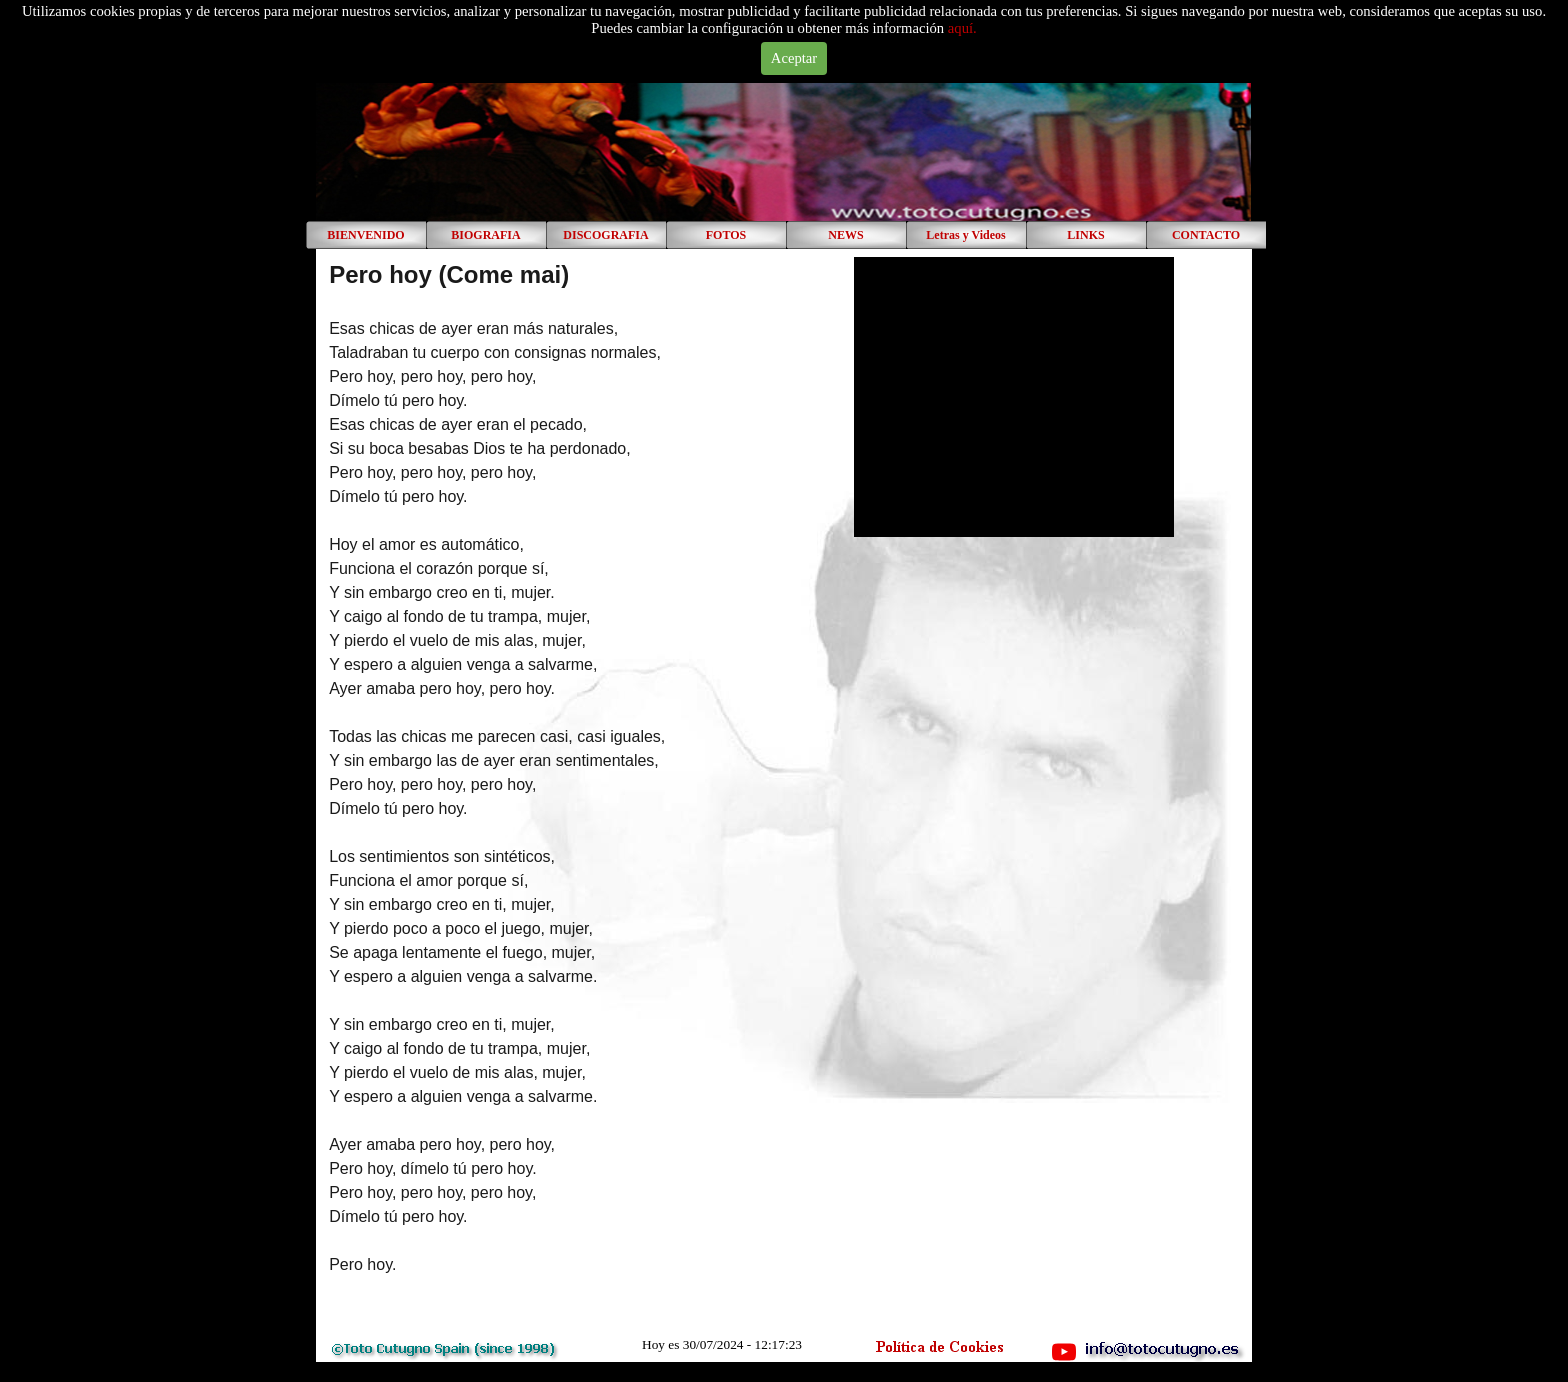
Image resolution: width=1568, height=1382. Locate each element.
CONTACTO (1206, 235)
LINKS (1085, 235)
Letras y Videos (965, 235)
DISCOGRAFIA (605, 235)
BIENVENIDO (365, 235)
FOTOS (726, 235)
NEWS (845, 235)
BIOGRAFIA (485, 235)
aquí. (962, 28)
